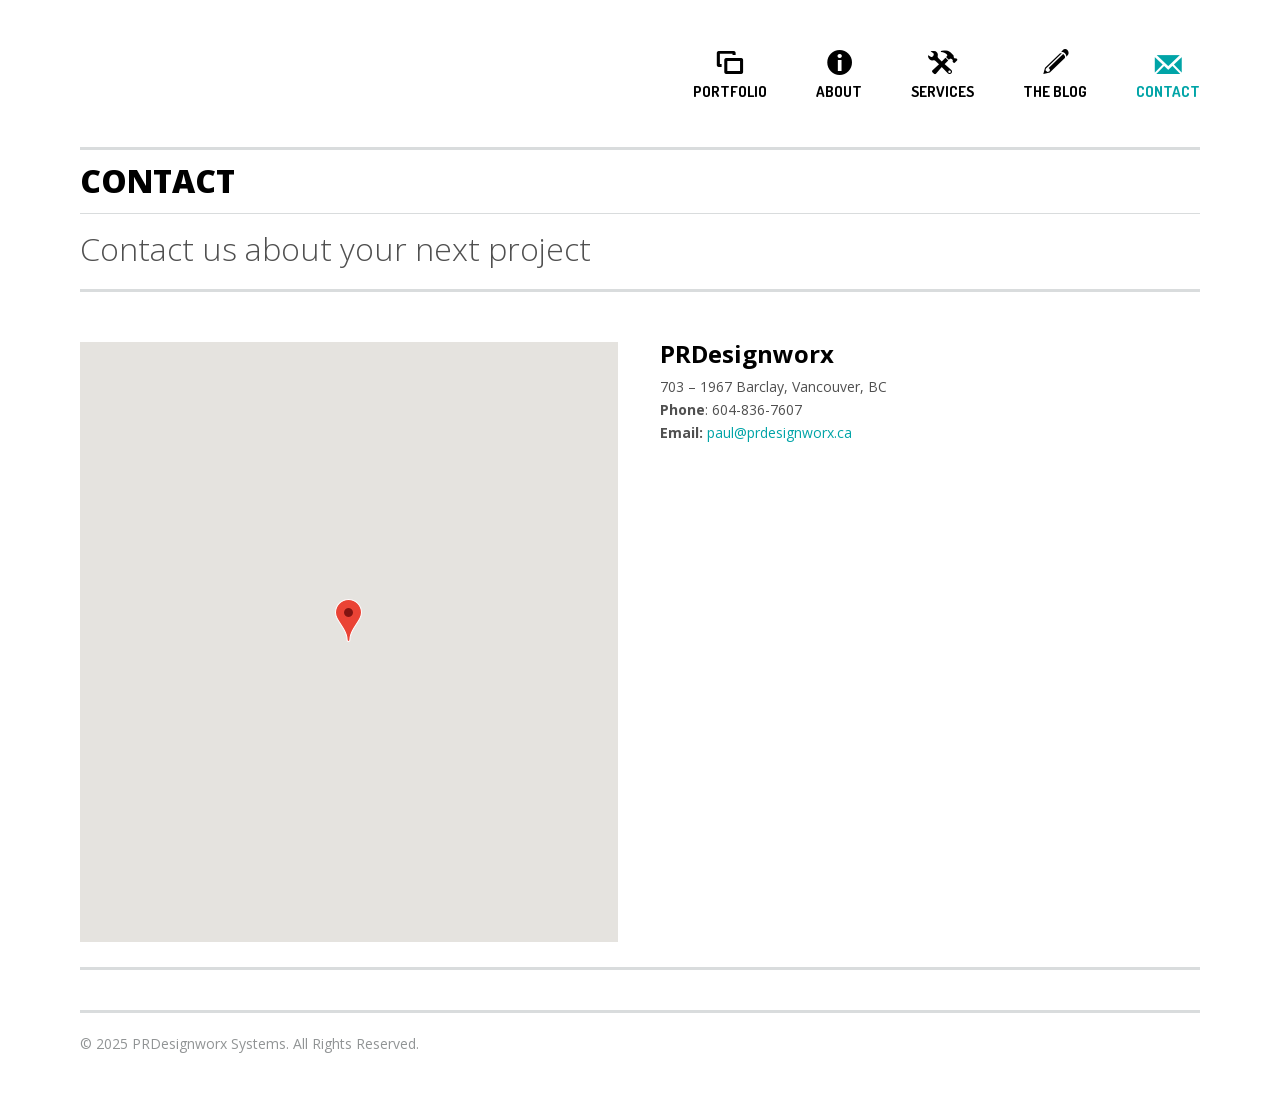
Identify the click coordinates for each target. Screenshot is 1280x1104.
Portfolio (730, 92)
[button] (348, 620)
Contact (1168, 92)
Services (942, 92)
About (839, 92)
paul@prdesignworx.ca (779, 432)
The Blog (1055, 92)
